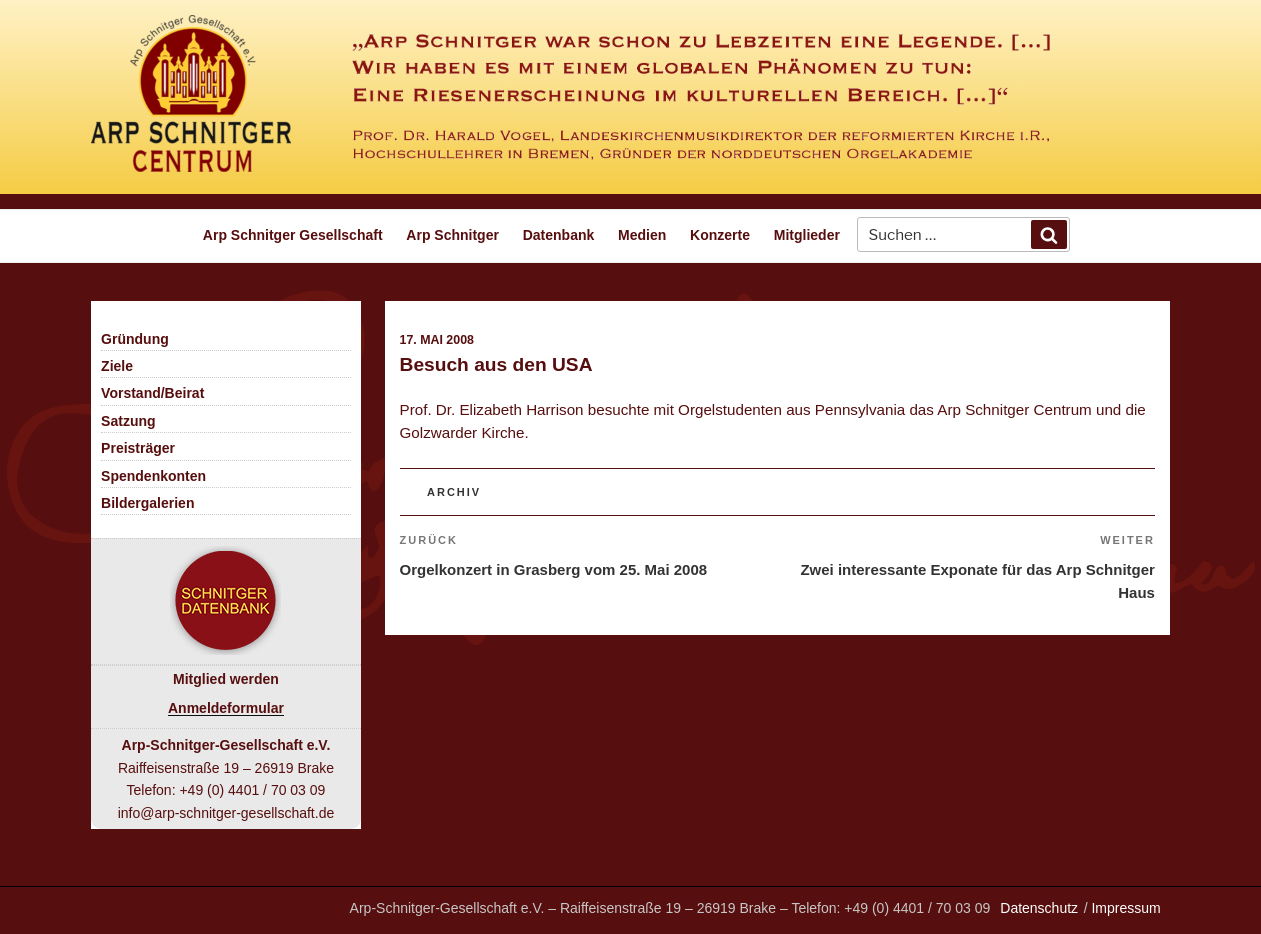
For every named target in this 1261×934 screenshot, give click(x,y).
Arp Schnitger (452, 235)
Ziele (117, 366)
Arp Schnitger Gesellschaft (293, 235)
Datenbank (559, 235)
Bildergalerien (147, 503)
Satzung (128, 421)
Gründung (135, 339)
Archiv (454, 492)
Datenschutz (1039, 908)
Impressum (1125, 908)
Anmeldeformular (226, 708)
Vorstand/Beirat (152, 393)
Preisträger (138, 448)
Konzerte (720, 235)
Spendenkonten (153, 476)
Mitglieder (807, 235)
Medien (642, 235)
